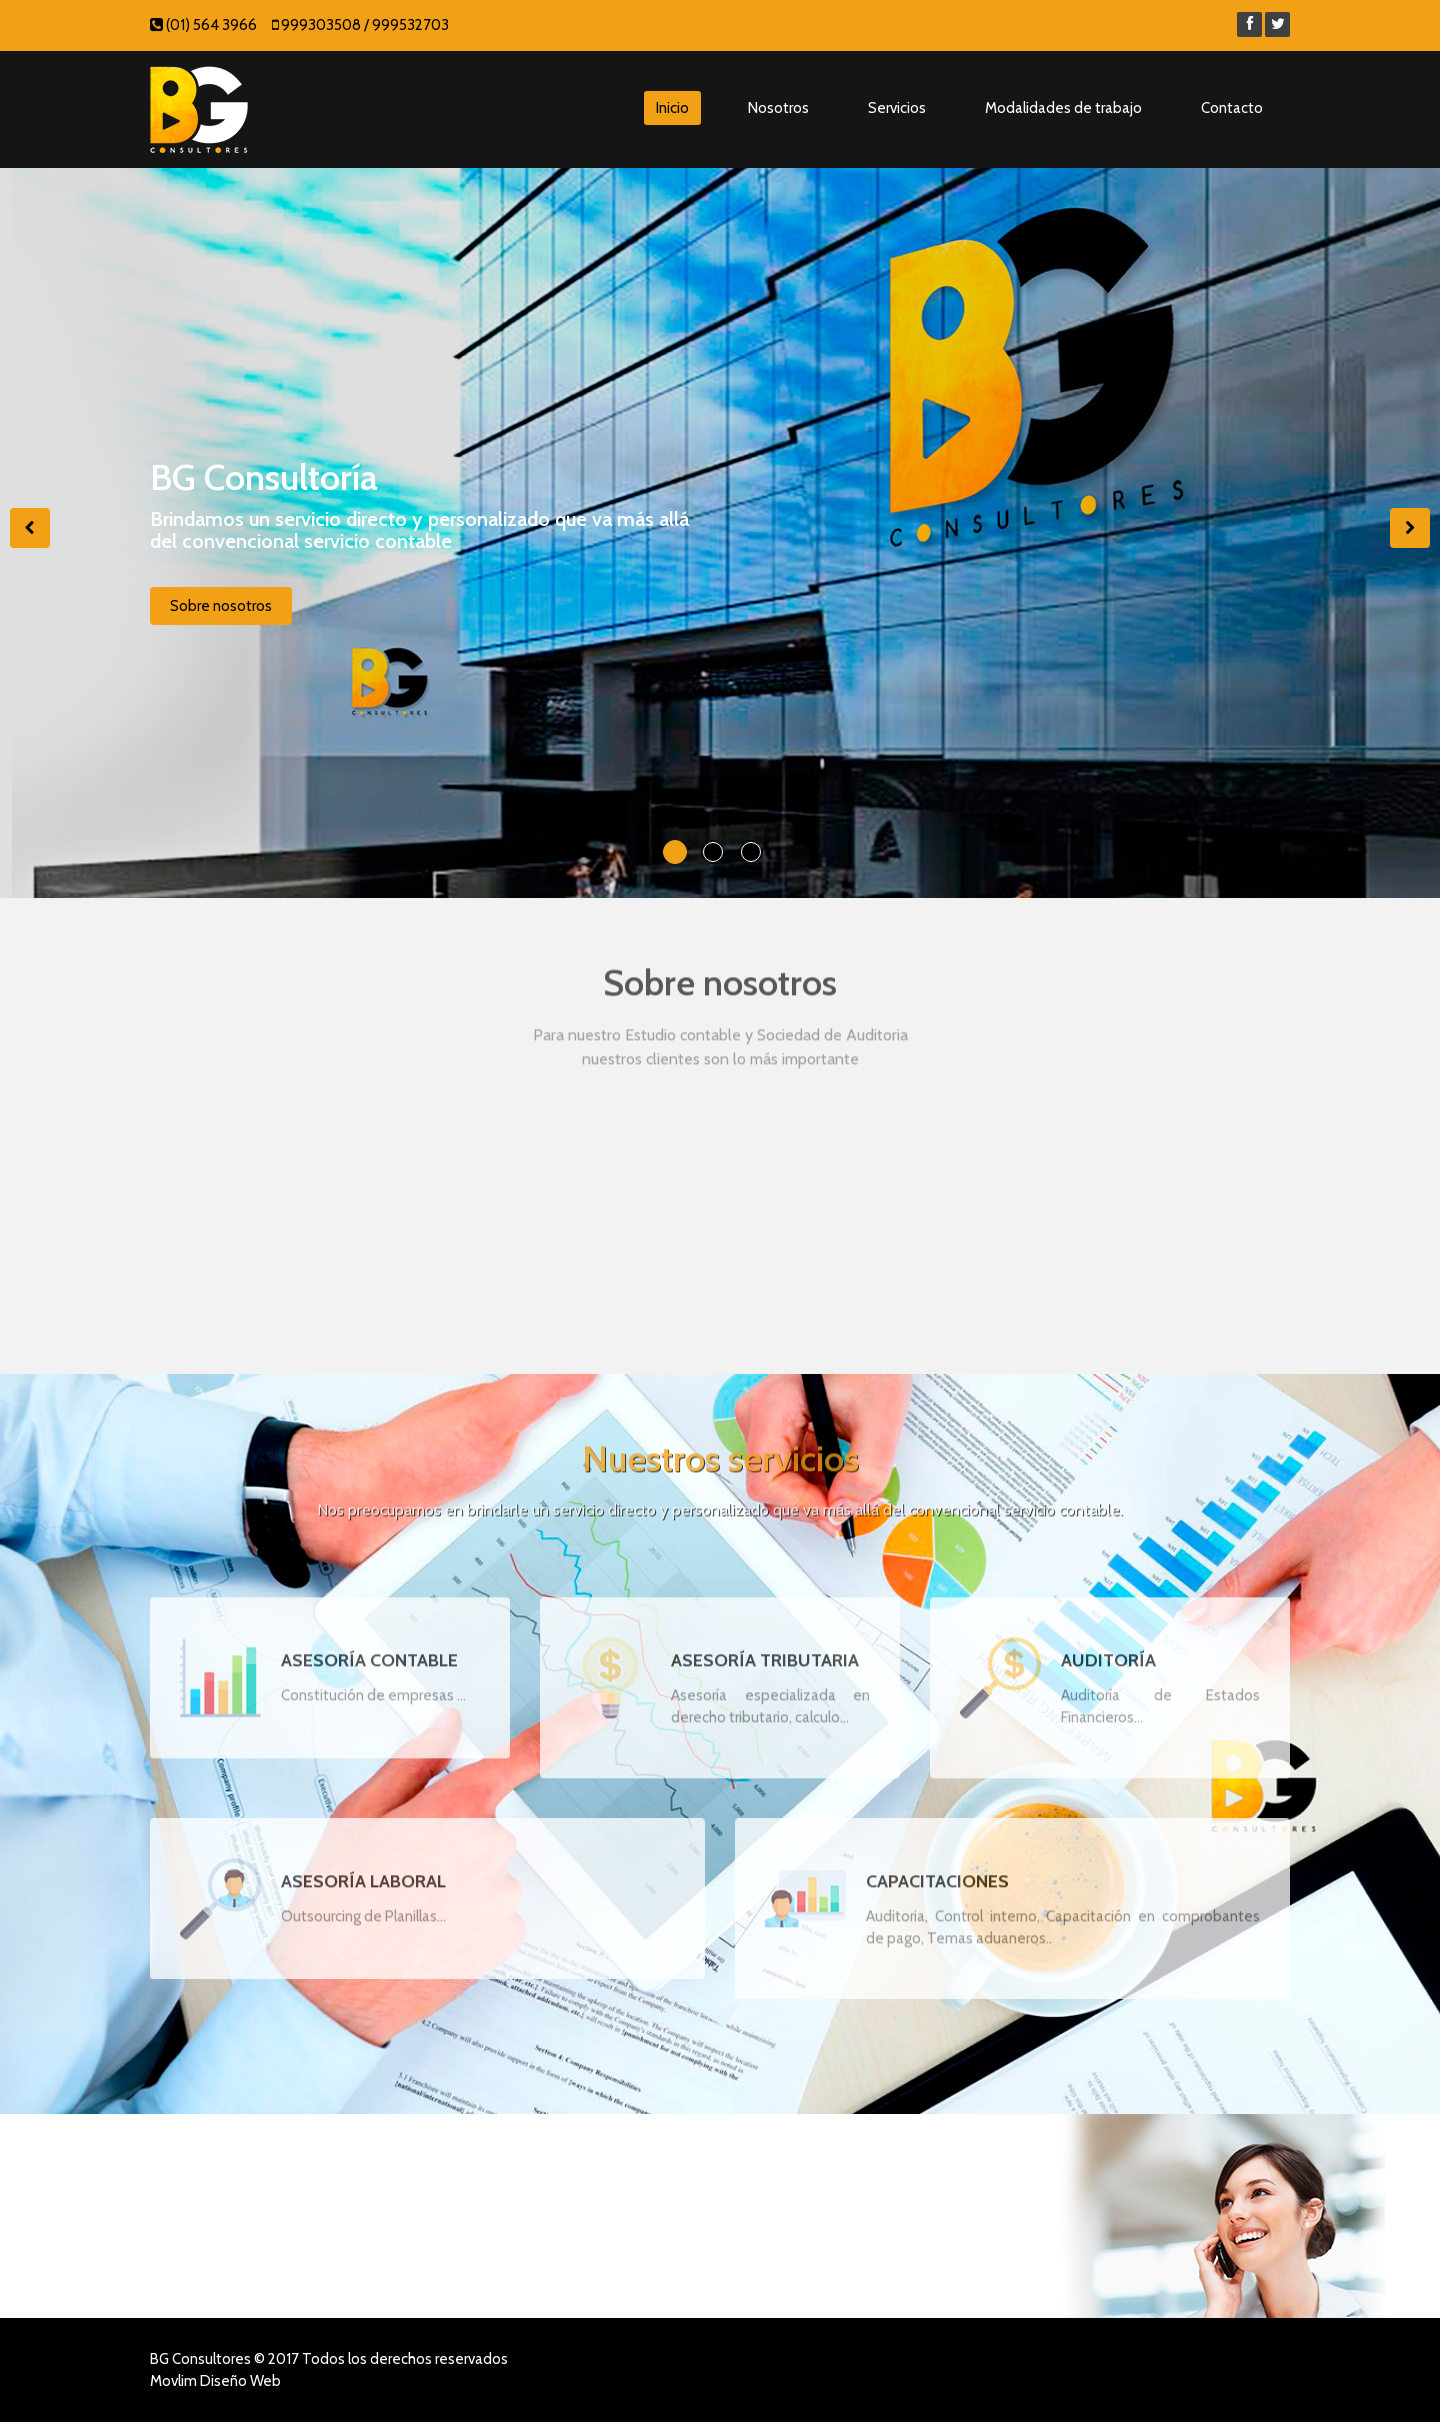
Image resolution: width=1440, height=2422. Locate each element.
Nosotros (778, 108)
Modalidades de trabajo (1063, 108)
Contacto (1232, 108)
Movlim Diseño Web (215, 2381)
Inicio (672, 108)
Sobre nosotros (221, 610)
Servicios (897, 108)
